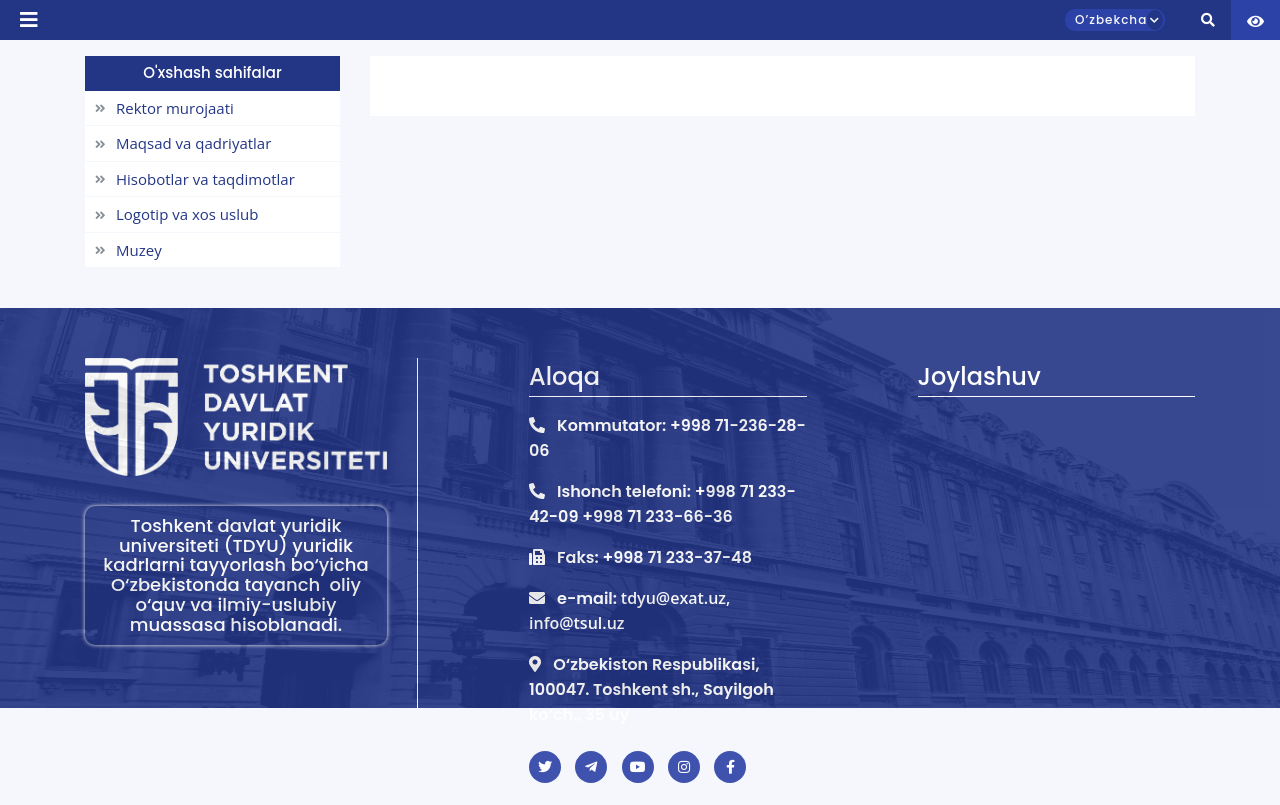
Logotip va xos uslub (176, 214)
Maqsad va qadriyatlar (183, 143)
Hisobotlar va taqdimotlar (195, 179)
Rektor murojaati (164, 108)
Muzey (128, 250)
